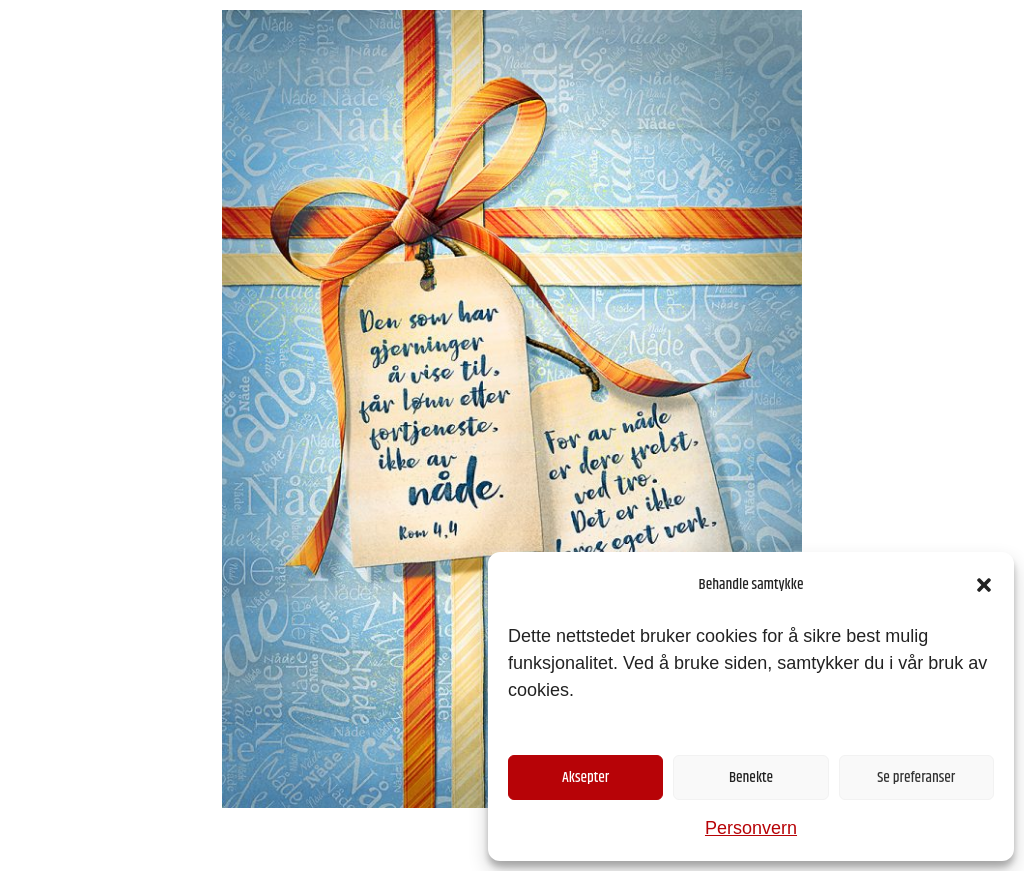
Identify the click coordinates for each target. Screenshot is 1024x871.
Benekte (751, 777)
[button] (984, 585)
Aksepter (585, 777)
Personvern (751, 828)
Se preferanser (916, 777)
